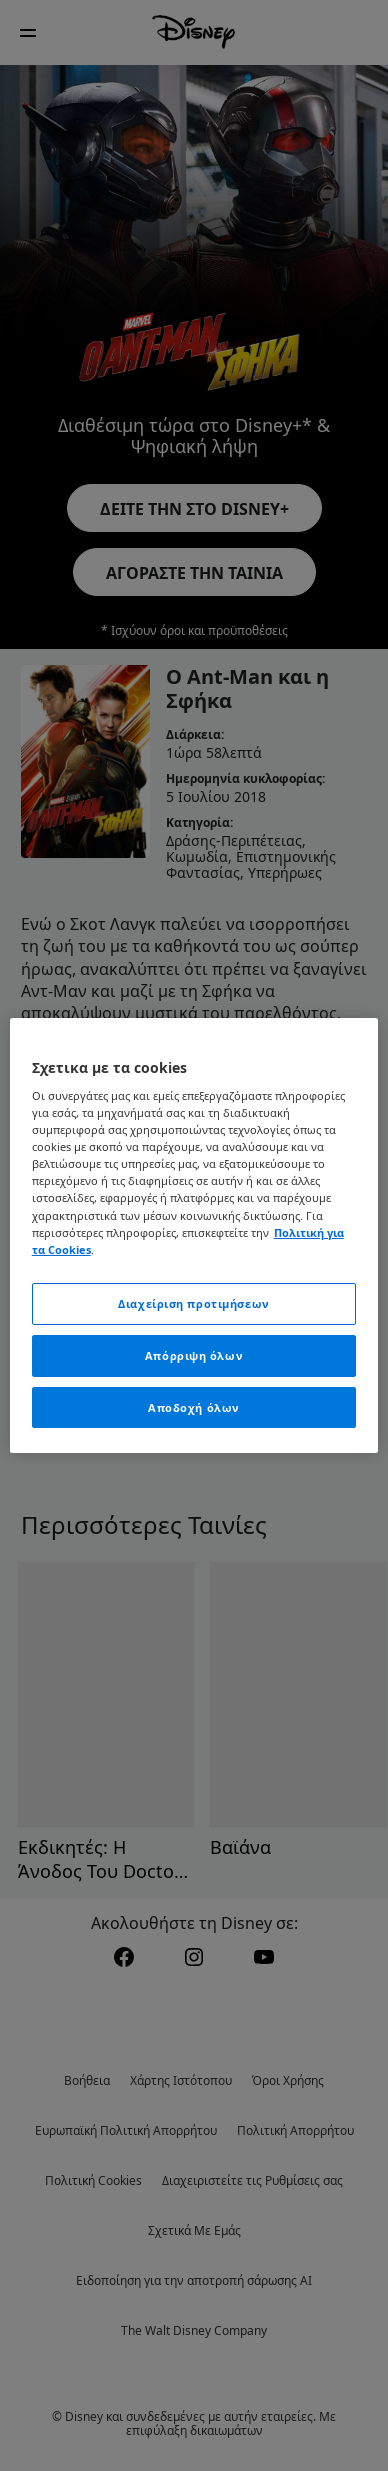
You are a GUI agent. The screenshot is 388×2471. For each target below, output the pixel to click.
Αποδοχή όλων (194, 1407)
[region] (194, 1236)
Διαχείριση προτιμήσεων (194, 1303)
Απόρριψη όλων (194, 1355)
